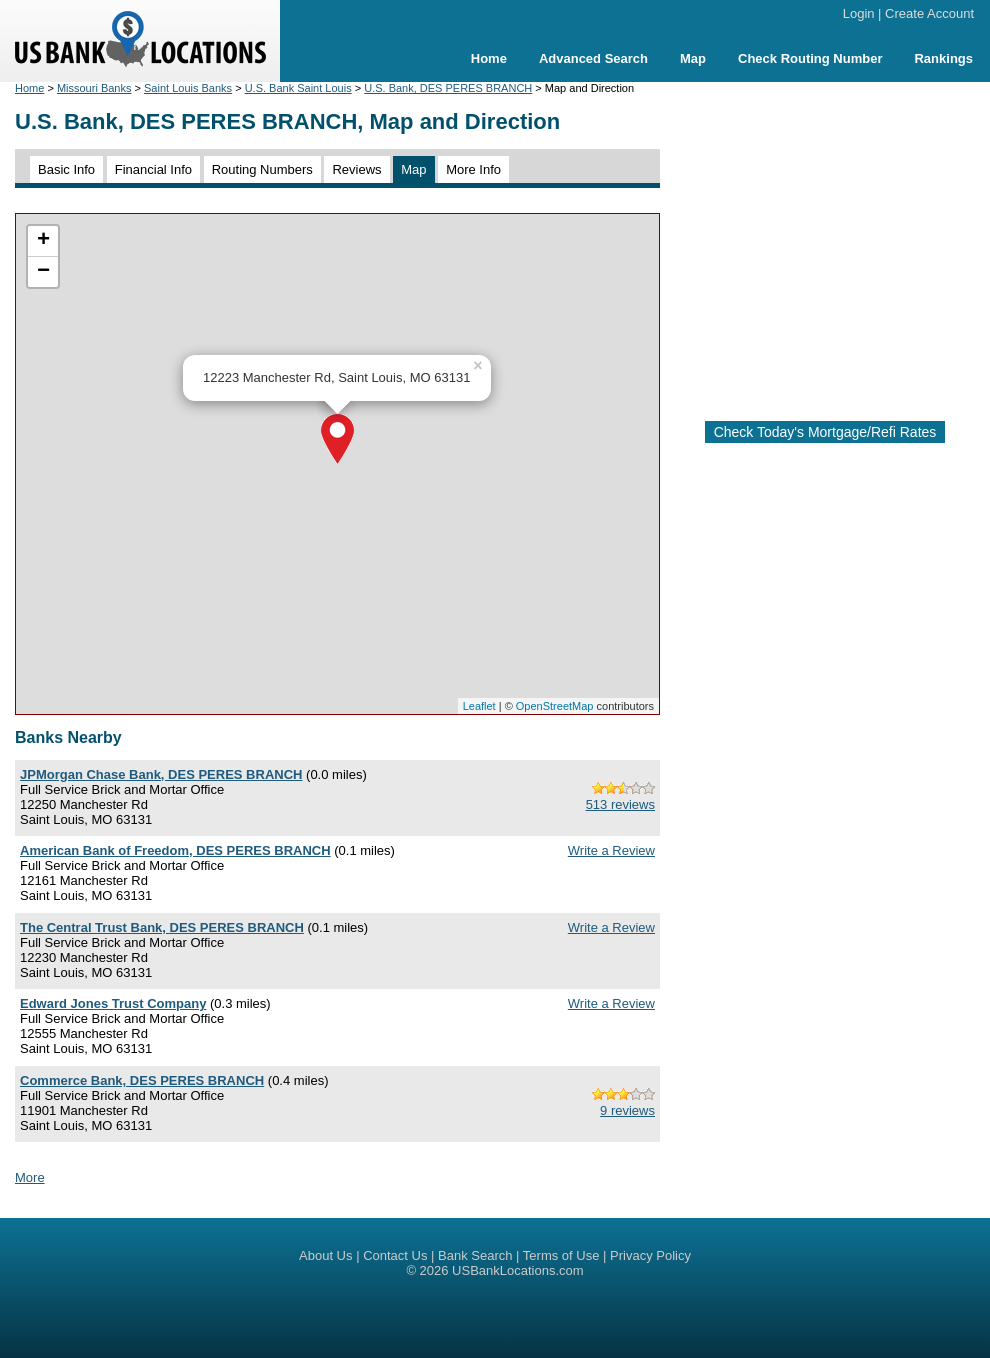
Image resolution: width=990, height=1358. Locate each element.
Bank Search (475, 1255)
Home (489, 58)
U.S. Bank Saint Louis (298, 88)
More (30, 1177)
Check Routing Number (810, 58)
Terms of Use (561, 1255)
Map (693, 58)
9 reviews (627, 1110)
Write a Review (611, 850)
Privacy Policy (650, 1255)
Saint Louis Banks (188, 88)
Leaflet (479, 706)
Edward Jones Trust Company (113, 1003)
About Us (325, 1255)
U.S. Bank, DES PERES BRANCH (448, 88)
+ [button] (43, 241)
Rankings (943, 58)
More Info (473, 169)
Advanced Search (593, 58)
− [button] (43, 272)
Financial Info (153, 169)
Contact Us (395, 1255)
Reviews (356, 169)
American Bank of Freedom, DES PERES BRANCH (175, 850)
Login (859, 13)
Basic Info (66, 169)
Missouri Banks (94, 88)
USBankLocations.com (518, 1270)
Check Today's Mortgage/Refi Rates (825, 432)
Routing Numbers (262, 169)
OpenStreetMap (555, 706)
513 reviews (620, 804)
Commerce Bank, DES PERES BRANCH (142, 1080)
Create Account (929, 13)
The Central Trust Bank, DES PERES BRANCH (162, 927)
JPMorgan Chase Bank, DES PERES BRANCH (161, 774)
